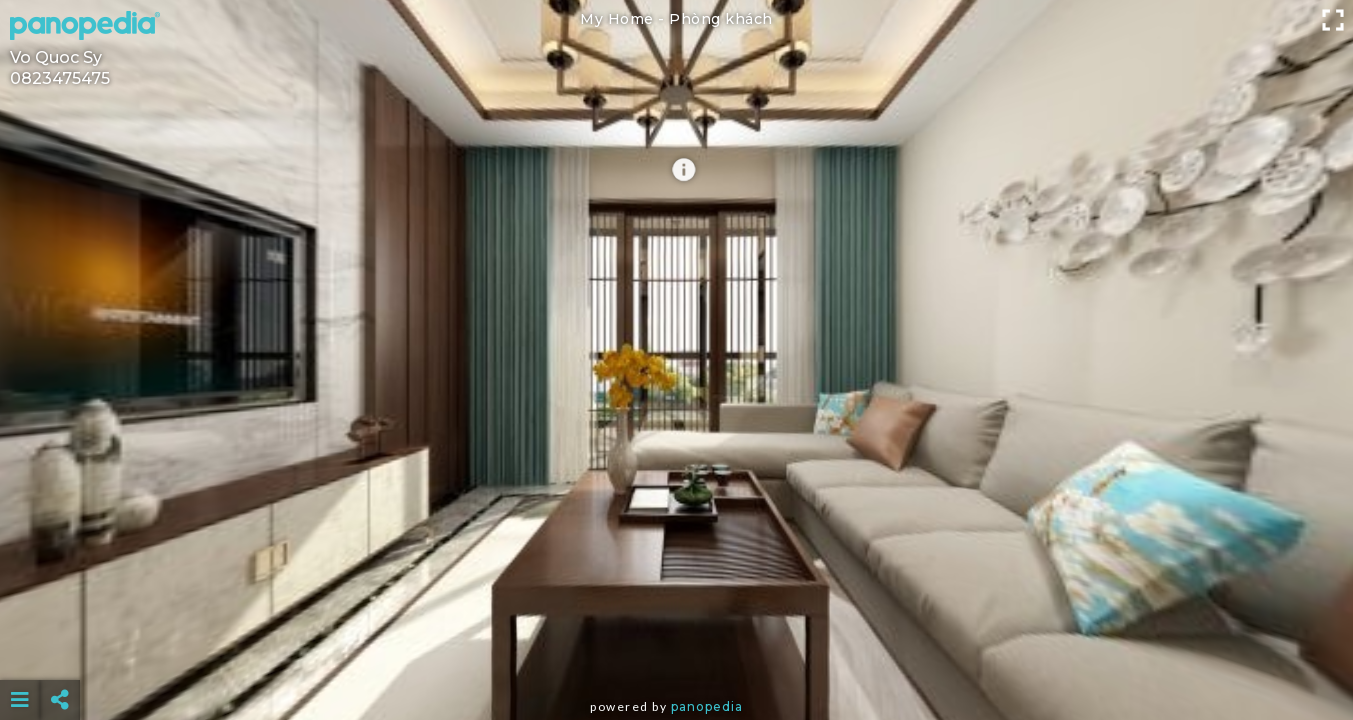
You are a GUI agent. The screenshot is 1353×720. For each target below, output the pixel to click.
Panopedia (707, 706)
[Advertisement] (676, 650)
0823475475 (60, 78)
